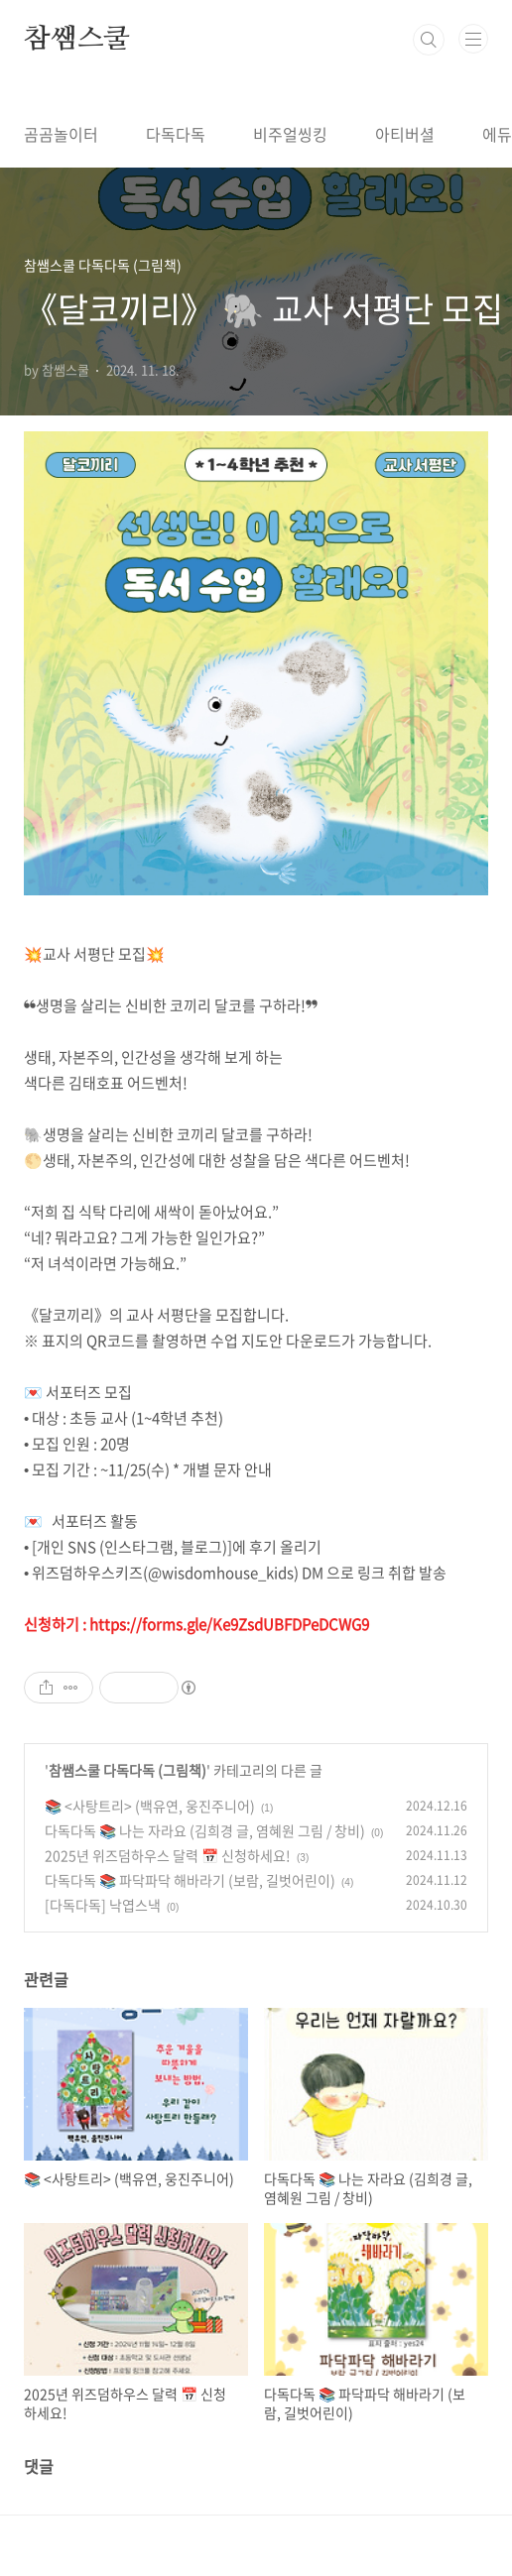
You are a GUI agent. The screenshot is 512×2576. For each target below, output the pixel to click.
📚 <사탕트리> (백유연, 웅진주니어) (150, 1805)
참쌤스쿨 (77, 40)
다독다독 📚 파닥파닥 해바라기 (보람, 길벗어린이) (190, 1880)
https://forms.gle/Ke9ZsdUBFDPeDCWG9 (229, 1624)
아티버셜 (405, 134)
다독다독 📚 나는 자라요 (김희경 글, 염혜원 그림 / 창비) (205, 1830)
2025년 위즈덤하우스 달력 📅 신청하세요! (168, 1855)
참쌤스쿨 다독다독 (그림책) (127, 1770)
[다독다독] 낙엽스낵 (103, 1905)
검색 (429, 40)
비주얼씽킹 (290, 134)
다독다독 (175, 134)
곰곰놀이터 (61, 134)
